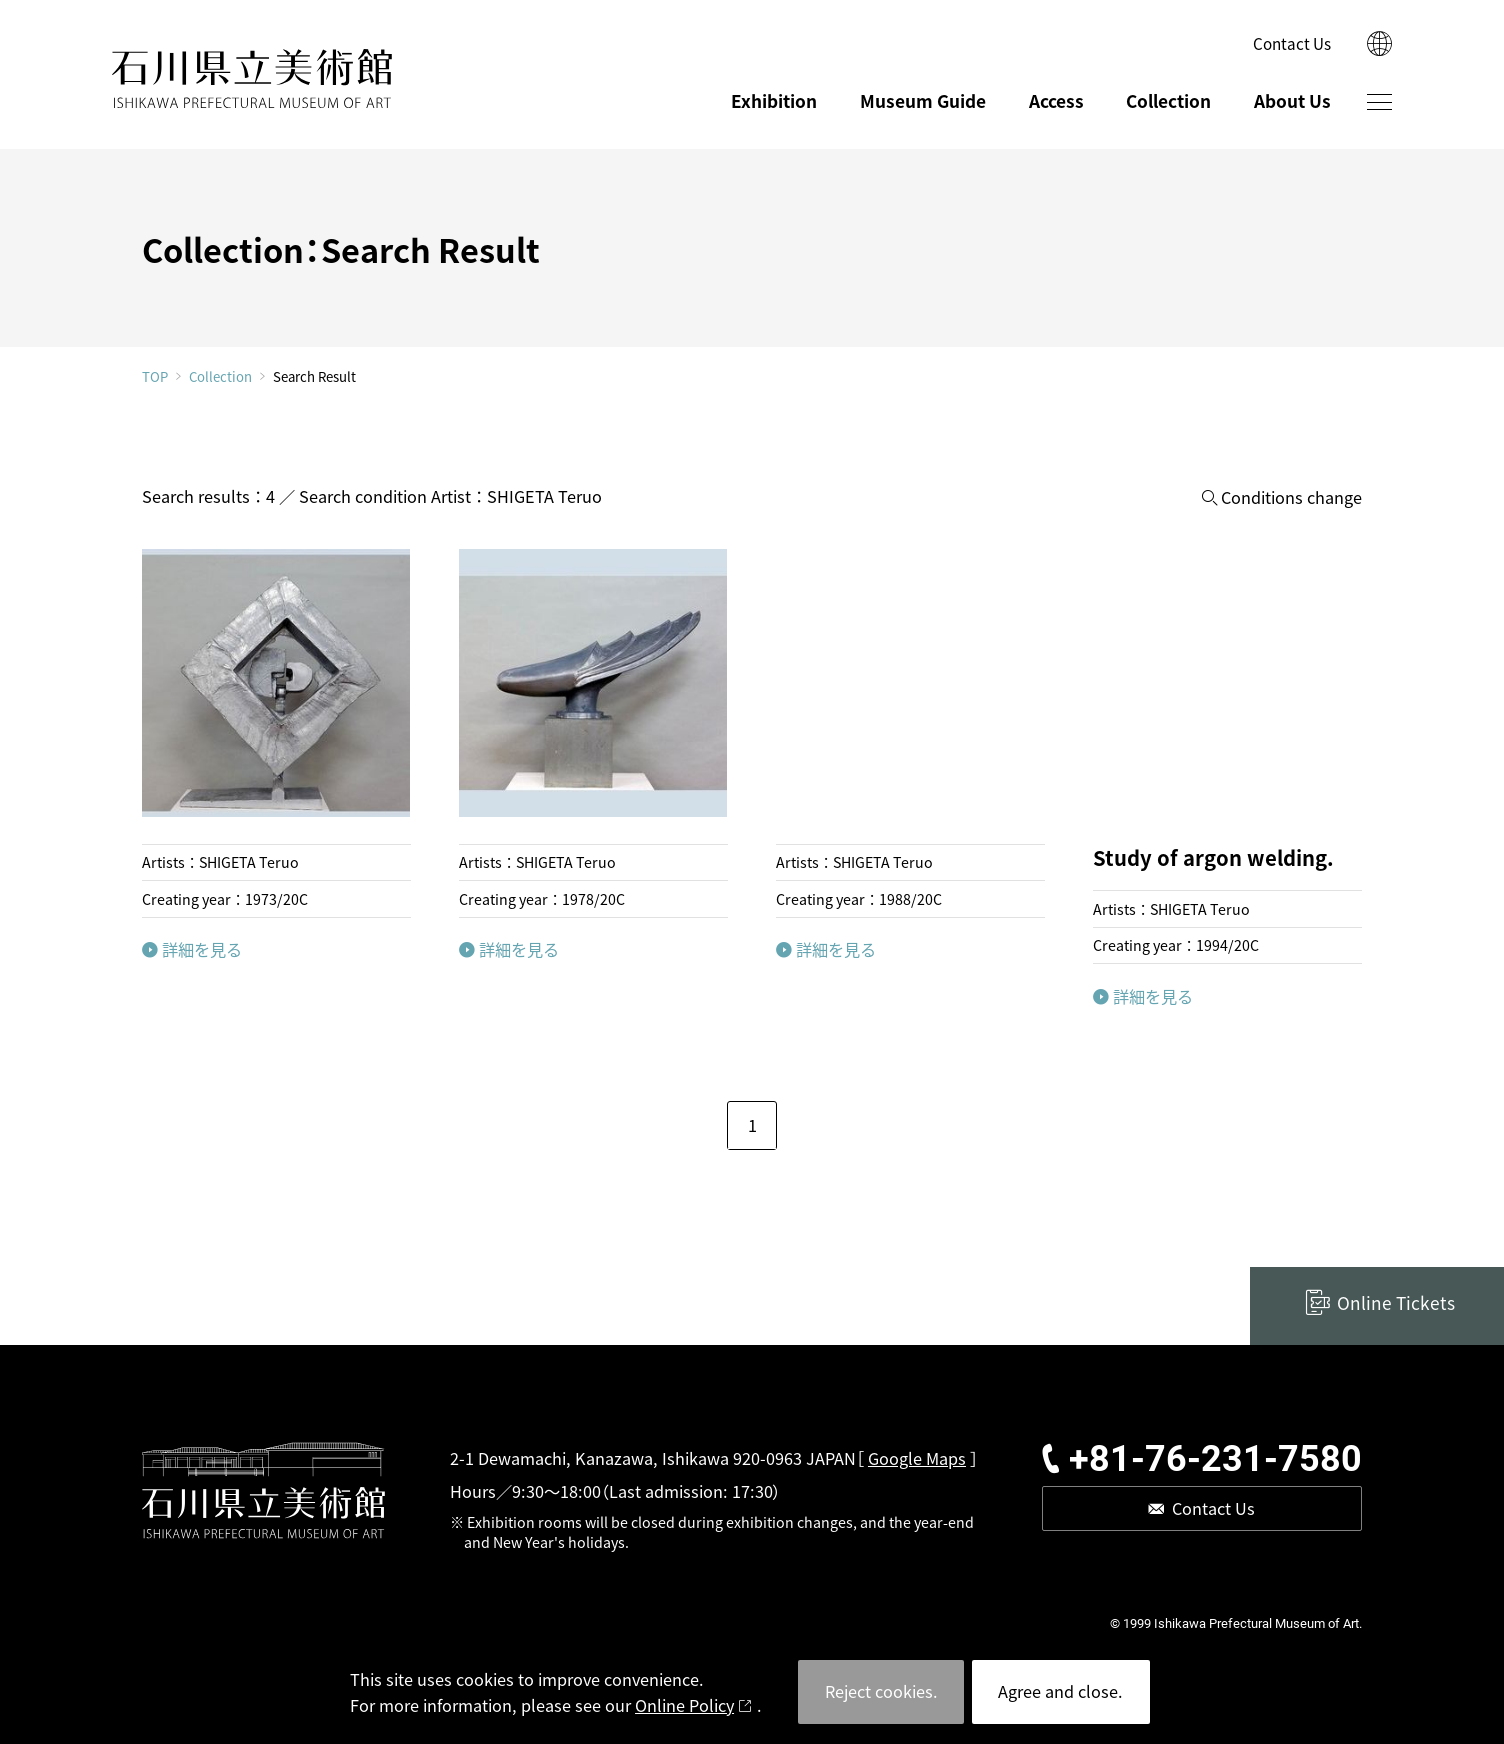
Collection (1168, 100)
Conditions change (1291, 497)
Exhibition (774, 100)
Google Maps (917, 1458)
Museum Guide (923, 100)
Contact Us (1292, 43)
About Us (1292, 100)
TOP (155, 376)
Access (1056, 100)
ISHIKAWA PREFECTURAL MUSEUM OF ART (252, 79)
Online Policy (684, 1705)
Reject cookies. (881, 1691)
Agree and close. (1060, 1691)
